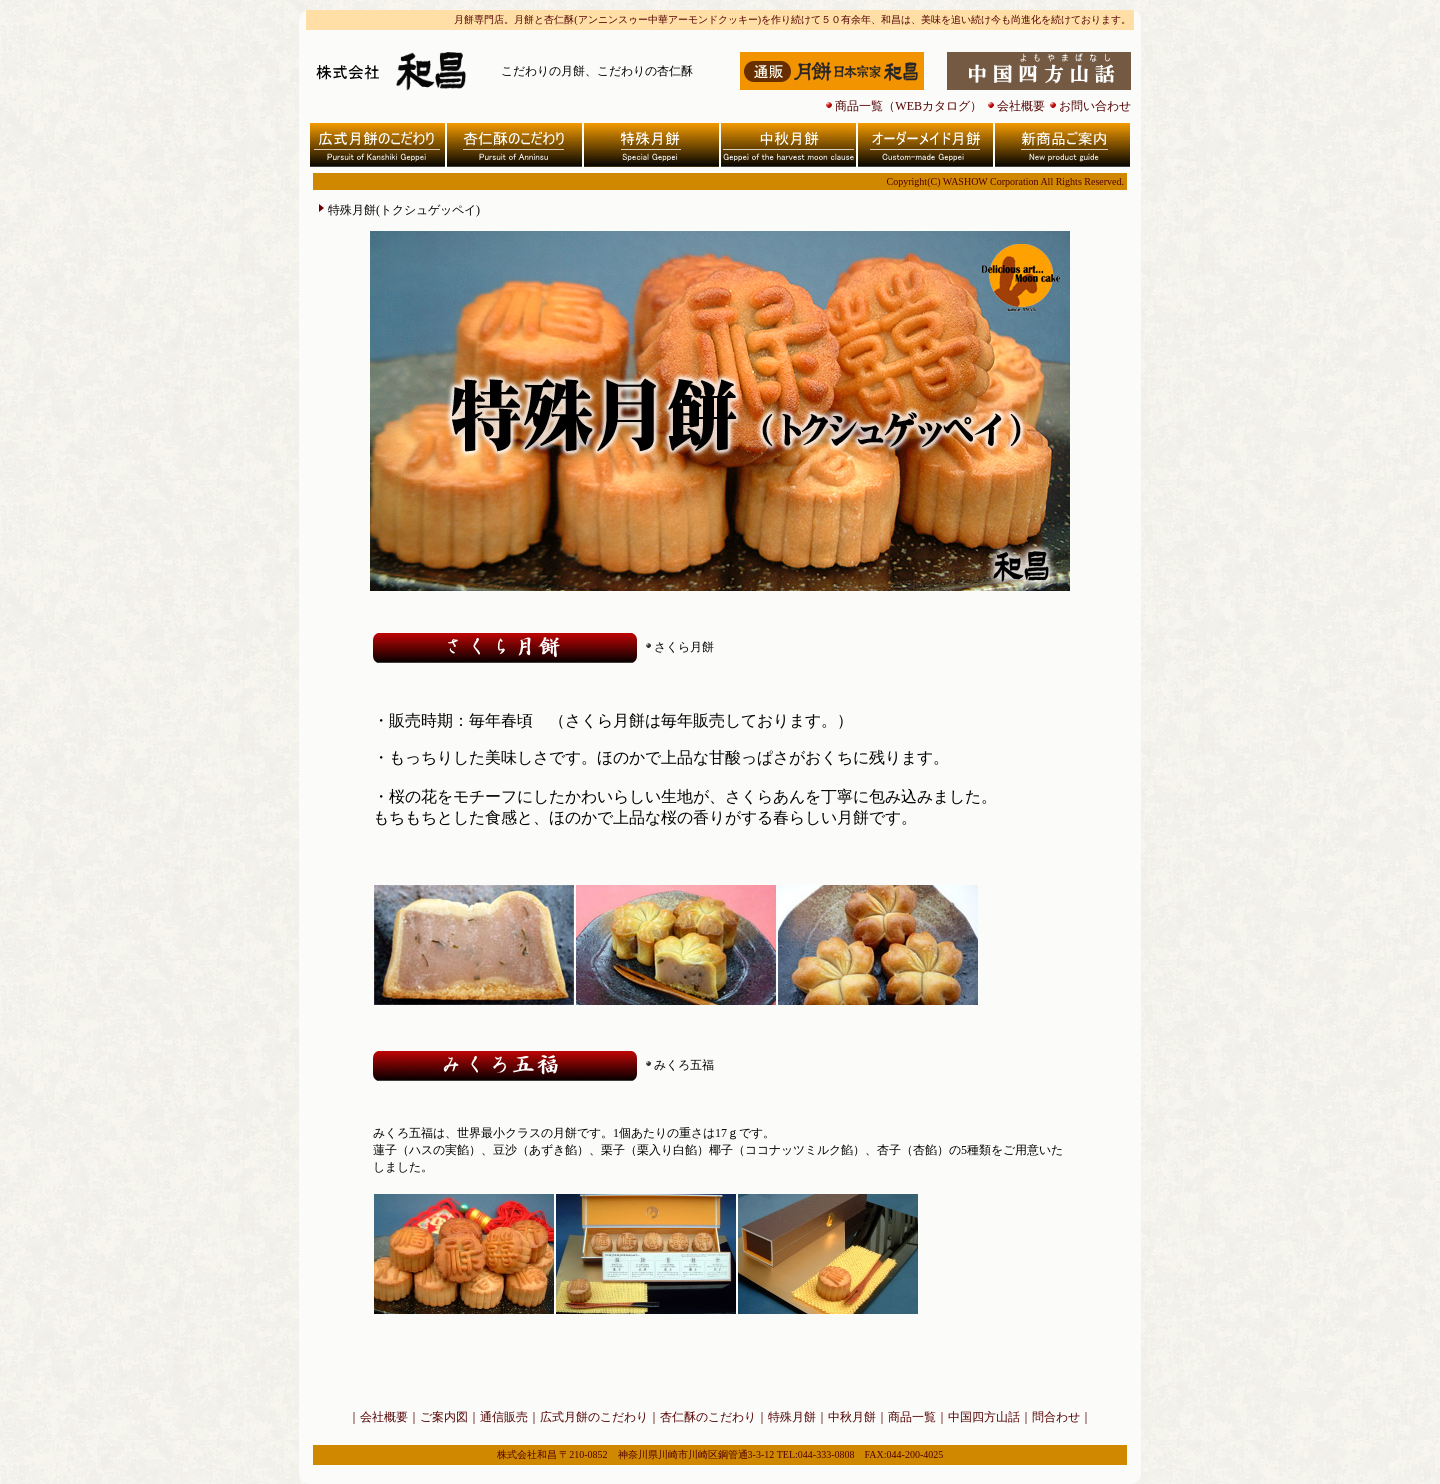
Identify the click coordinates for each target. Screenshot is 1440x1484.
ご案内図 (444, 1417)
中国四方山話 (984, 1417)
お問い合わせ (1095, 106)
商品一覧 (912, 1417)
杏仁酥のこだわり (708, 1417)
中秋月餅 (852, 1417)
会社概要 (1021, 106)
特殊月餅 (792, 1417)
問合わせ (1056, 1417)
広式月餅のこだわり (594, 1417)
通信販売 (504, 1417)
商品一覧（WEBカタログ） (908, 106)
